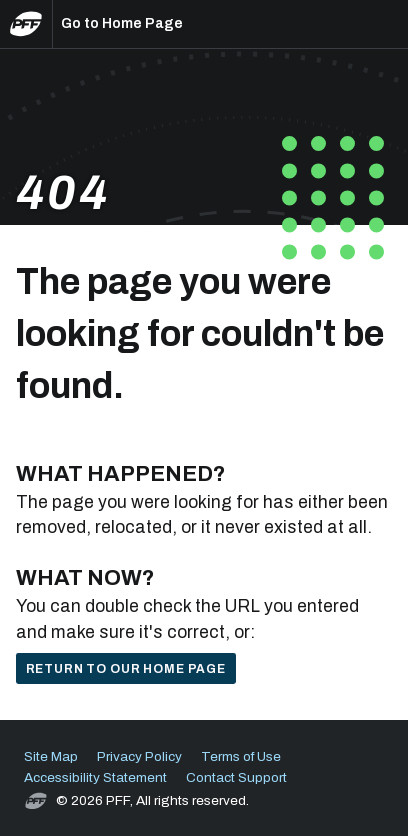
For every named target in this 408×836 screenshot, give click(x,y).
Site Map (51, 756)
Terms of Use (241, 756)
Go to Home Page (122, 23)
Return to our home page (126, 669)
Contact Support (236, 777)
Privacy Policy (139, 756)
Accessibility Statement (95, 777)
